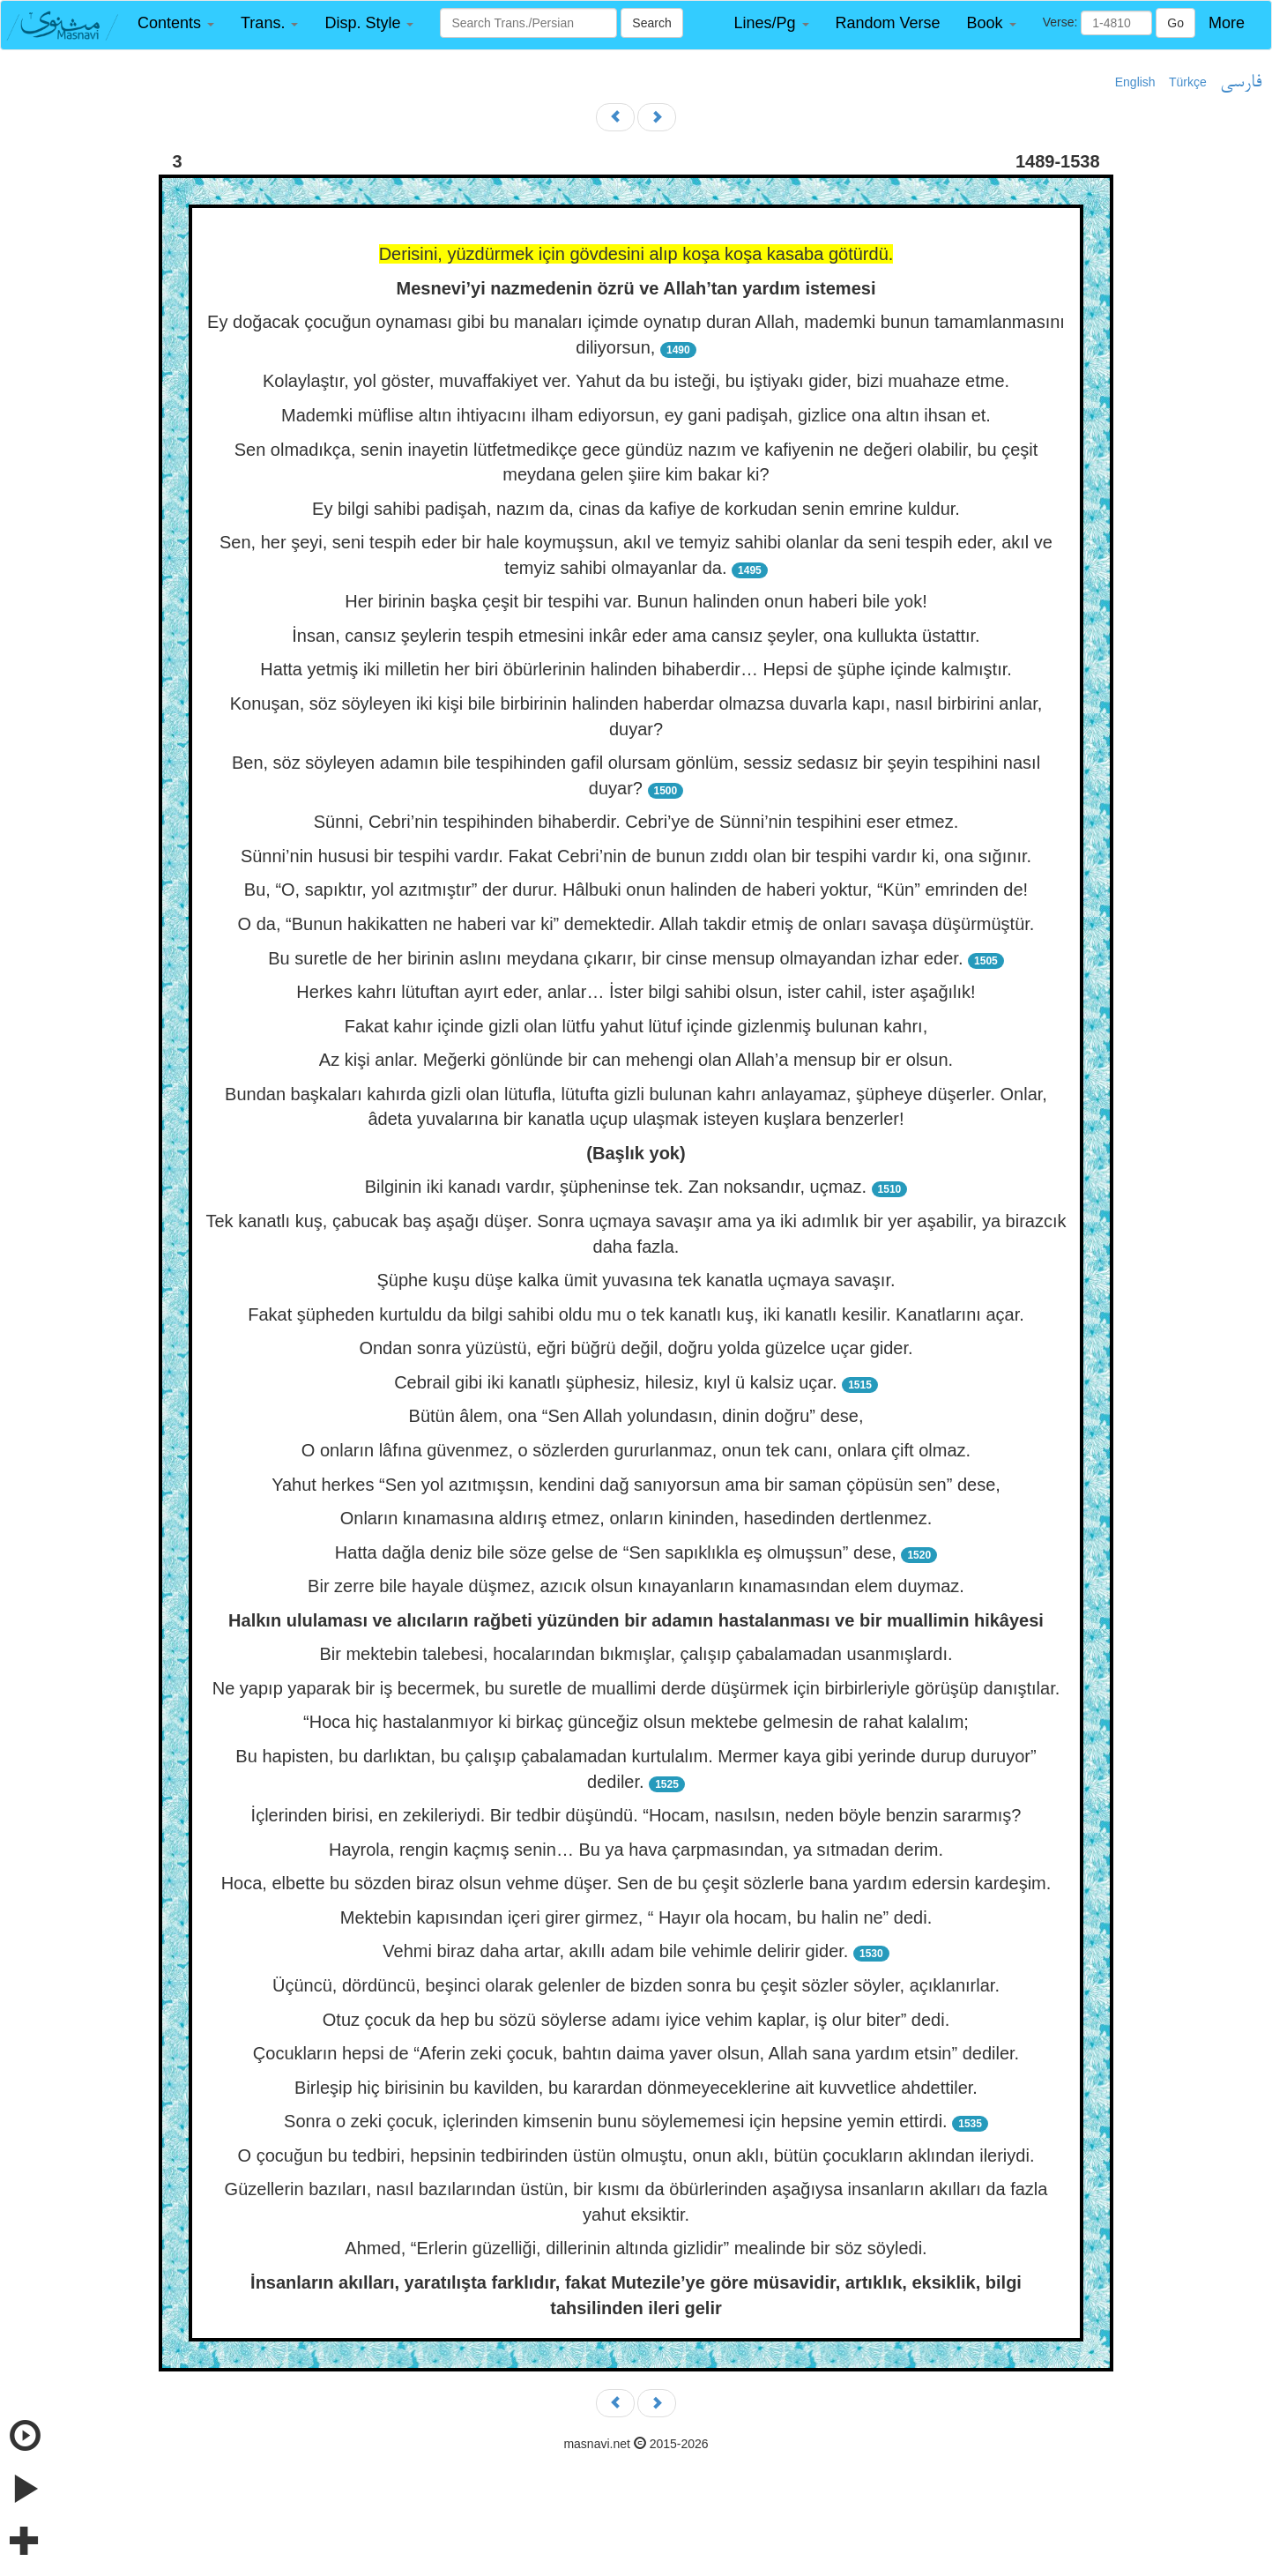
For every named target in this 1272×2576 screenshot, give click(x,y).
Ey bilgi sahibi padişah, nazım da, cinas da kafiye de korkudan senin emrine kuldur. (636, 508)
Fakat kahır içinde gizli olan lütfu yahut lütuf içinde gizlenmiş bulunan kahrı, (636, 1026)
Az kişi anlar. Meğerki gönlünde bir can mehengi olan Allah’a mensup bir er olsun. (636, 1059)
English (1135, 82)
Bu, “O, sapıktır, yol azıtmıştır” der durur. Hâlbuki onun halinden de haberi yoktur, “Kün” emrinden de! (636, 889)
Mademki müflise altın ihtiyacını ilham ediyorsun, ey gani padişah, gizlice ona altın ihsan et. (636, 415)
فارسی (1240, 82)
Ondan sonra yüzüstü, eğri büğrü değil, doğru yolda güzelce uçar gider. (635, 1348)
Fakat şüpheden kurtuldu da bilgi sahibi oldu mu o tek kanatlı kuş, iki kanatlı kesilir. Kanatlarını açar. (636, 1314)
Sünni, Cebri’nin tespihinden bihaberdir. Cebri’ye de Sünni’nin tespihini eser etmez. (636, 821)
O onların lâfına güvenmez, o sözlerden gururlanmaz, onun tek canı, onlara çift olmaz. (636, 1450)
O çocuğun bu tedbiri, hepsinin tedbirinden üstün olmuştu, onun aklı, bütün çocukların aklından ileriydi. (636, 2155)
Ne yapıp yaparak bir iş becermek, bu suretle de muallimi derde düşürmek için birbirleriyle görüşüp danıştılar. (636, 1688)
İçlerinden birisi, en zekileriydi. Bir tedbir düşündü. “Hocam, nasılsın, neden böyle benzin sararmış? (636, 1815)
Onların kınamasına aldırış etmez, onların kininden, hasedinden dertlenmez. (636, 1518)
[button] (175, 23)
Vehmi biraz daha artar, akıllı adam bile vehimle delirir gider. (615, 1951)
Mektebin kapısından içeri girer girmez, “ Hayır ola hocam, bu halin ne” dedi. (636, 1917)
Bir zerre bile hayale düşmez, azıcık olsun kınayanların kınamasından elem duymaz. (636, 1586)
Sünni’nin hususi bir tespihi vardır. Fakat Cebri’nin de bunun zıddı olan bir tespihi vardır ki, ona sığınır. (636, 856)
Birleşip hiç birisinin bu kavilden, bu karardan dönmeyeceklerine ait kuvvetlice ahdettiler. (636, 2087)
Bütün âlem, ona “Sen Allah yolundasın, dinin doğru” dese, (636, 1416)
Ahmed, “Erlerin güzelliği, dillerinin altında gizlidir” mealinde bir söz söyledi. (635, 2248)
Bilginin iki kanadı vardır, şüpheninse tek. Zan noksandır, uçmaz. (616, 1186)
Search (651, 23)
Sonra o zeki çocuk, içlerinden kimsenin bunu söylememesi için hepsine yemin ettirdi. (616, 2121)
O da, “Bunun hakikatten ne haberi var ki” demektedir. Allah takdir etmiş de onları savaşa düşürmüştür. (636, 924)
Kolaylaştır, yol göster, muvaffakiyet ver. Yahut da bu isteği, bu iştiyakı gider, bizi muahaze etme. (636, 381)
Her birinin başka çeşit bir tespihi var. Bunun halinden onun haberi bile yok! (635, 601)
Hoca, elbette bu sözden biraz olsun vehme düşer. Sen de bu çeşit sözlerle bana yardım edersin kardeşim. (636, 1883)
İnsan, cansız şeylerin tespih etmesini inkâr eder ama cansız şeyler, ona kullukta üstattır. (635, 635)
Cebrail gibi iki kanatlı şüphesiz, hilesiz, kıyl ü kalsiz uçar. (615, 1382)
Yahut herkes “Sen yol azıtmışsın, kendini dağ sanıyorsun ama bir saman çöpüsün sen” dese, (636, 1484)
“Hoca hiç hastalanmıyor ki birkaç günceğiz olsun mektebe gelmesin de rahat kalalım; (636, 1721)
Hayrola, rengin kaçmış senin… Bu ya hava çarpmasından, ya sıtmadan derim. (636, 1849)
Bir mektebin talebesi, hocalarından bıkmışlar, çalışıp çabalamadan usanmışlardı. (635, 1654)
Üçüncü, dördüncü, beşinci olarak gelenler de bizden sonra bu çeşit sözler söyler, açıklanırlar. (636, 1985)
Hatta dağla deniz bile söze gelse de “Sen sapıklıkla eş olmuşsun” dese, (615, 1552)
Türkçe (1188, 82)
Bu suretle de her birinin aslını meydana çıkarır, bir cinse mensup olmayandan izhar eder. (615, 958)
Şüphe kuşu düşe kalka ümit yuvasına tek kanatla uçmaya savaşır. (635, 1280)
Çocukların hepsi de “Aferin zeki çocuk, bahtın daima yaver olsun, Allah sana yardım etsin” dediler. (636, 2053)
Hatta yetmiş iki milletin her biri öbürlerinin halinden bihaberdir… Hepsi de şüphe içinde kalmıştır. (636, 669)
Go (1175, 23)
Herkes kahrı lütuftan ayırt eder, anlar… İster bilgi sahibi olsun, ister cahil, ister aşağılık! (635, 991)
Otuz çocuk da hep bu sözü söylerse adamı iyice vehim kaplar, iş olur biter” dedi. (636, 2019)
